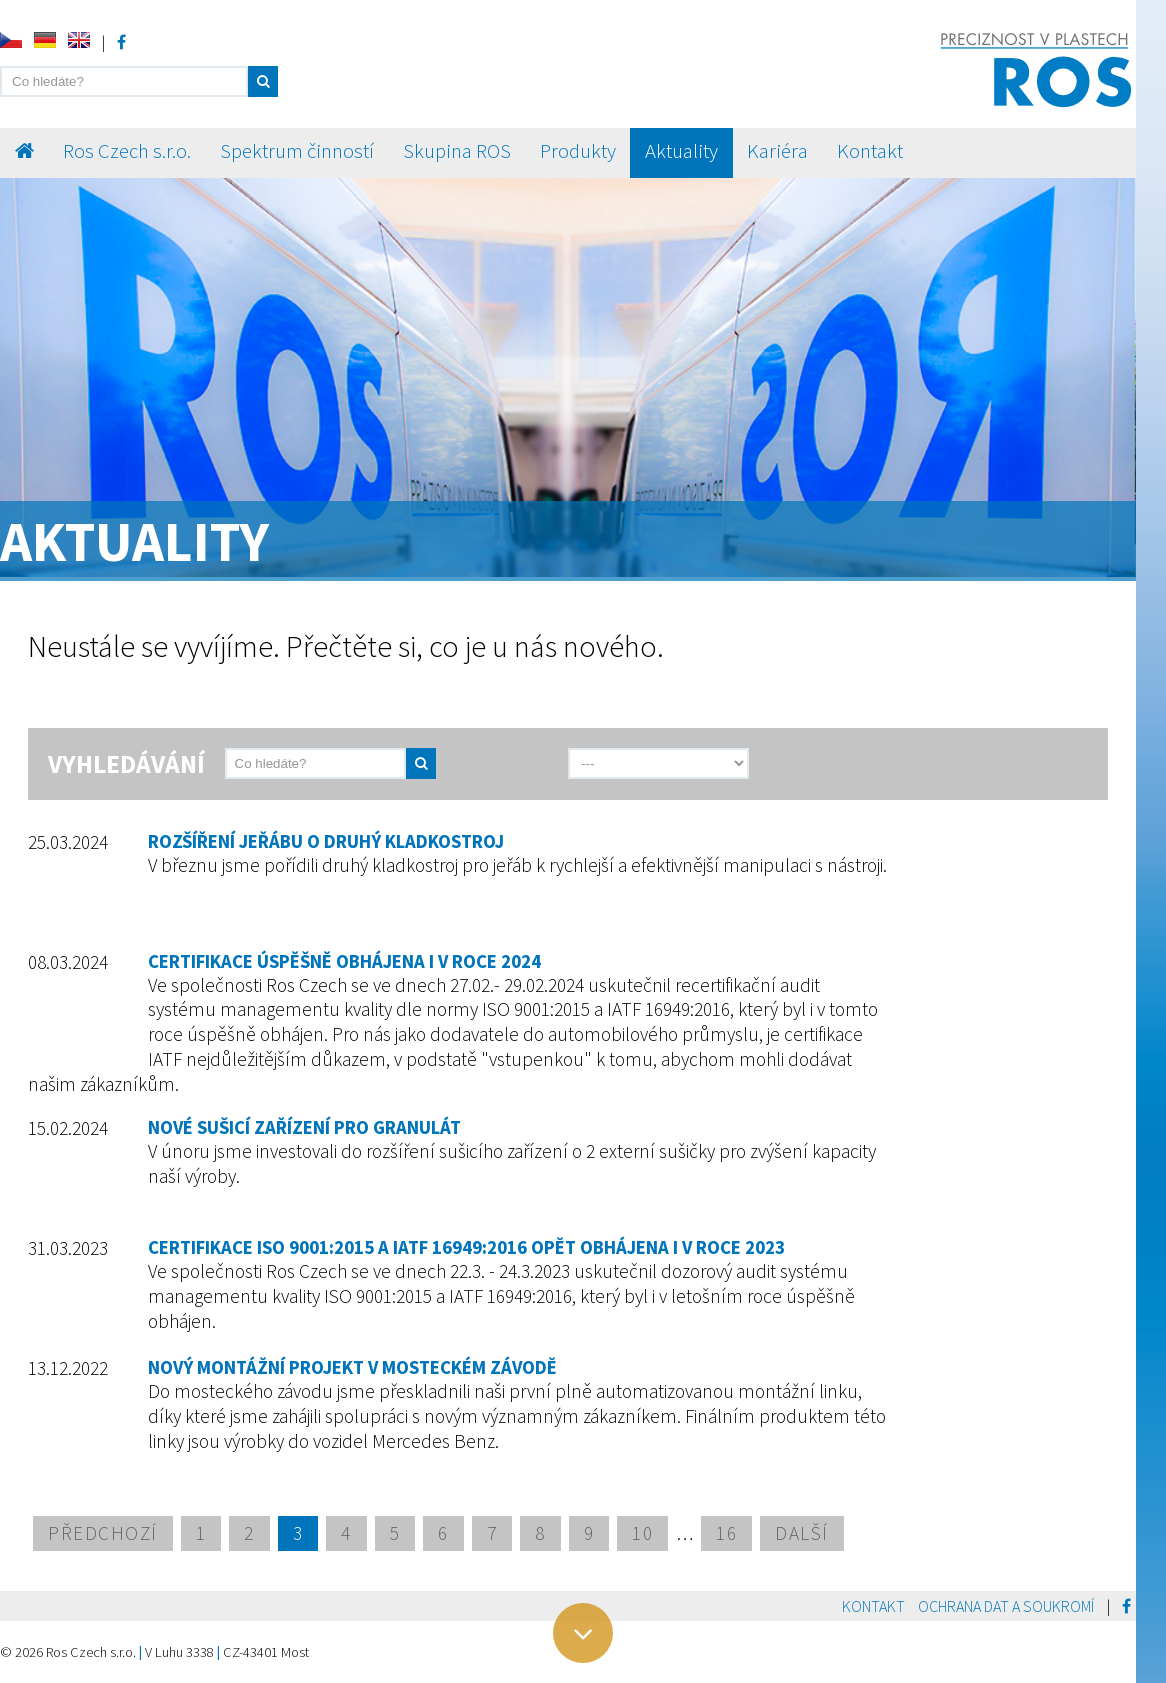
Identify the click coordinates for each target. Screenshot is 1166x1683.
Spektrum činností (297, 151)
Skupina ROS (457, 151)
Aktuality (681, 151)
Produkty (578, 151)
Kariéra (777, 151)
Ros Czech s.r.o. (127, 151)
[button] (263, 81)
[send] (488, 763)
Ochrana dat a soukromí (1006, 1606)
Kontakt (870, 151)
